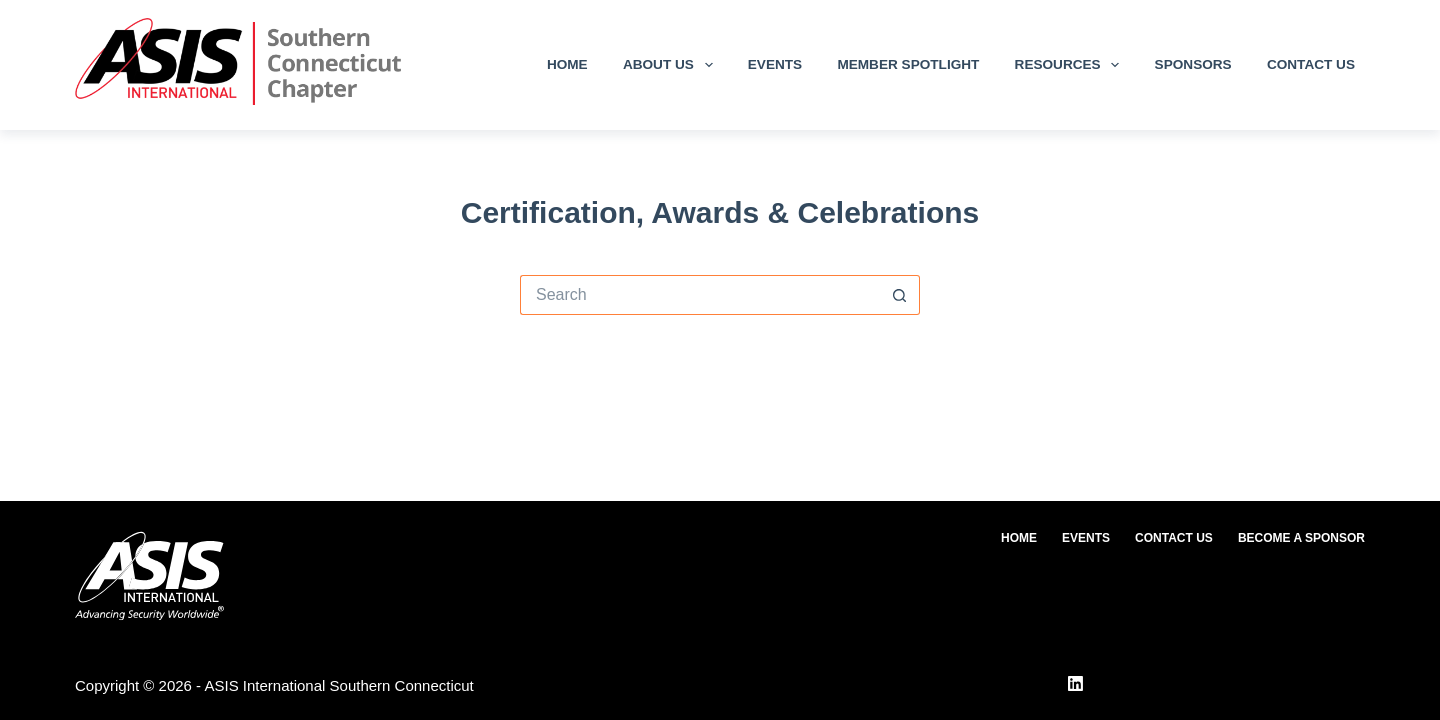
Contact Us (1311, 64)
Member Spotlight (908, 64)
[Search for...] (700, 295)
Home (567, 64)
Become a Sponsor (1301, 538)
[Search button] (900, 295)
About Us (672, 65)
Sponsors (1193, 64)
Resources (1071, 65)
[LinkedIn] (1075, 683)
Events (775, 64)
